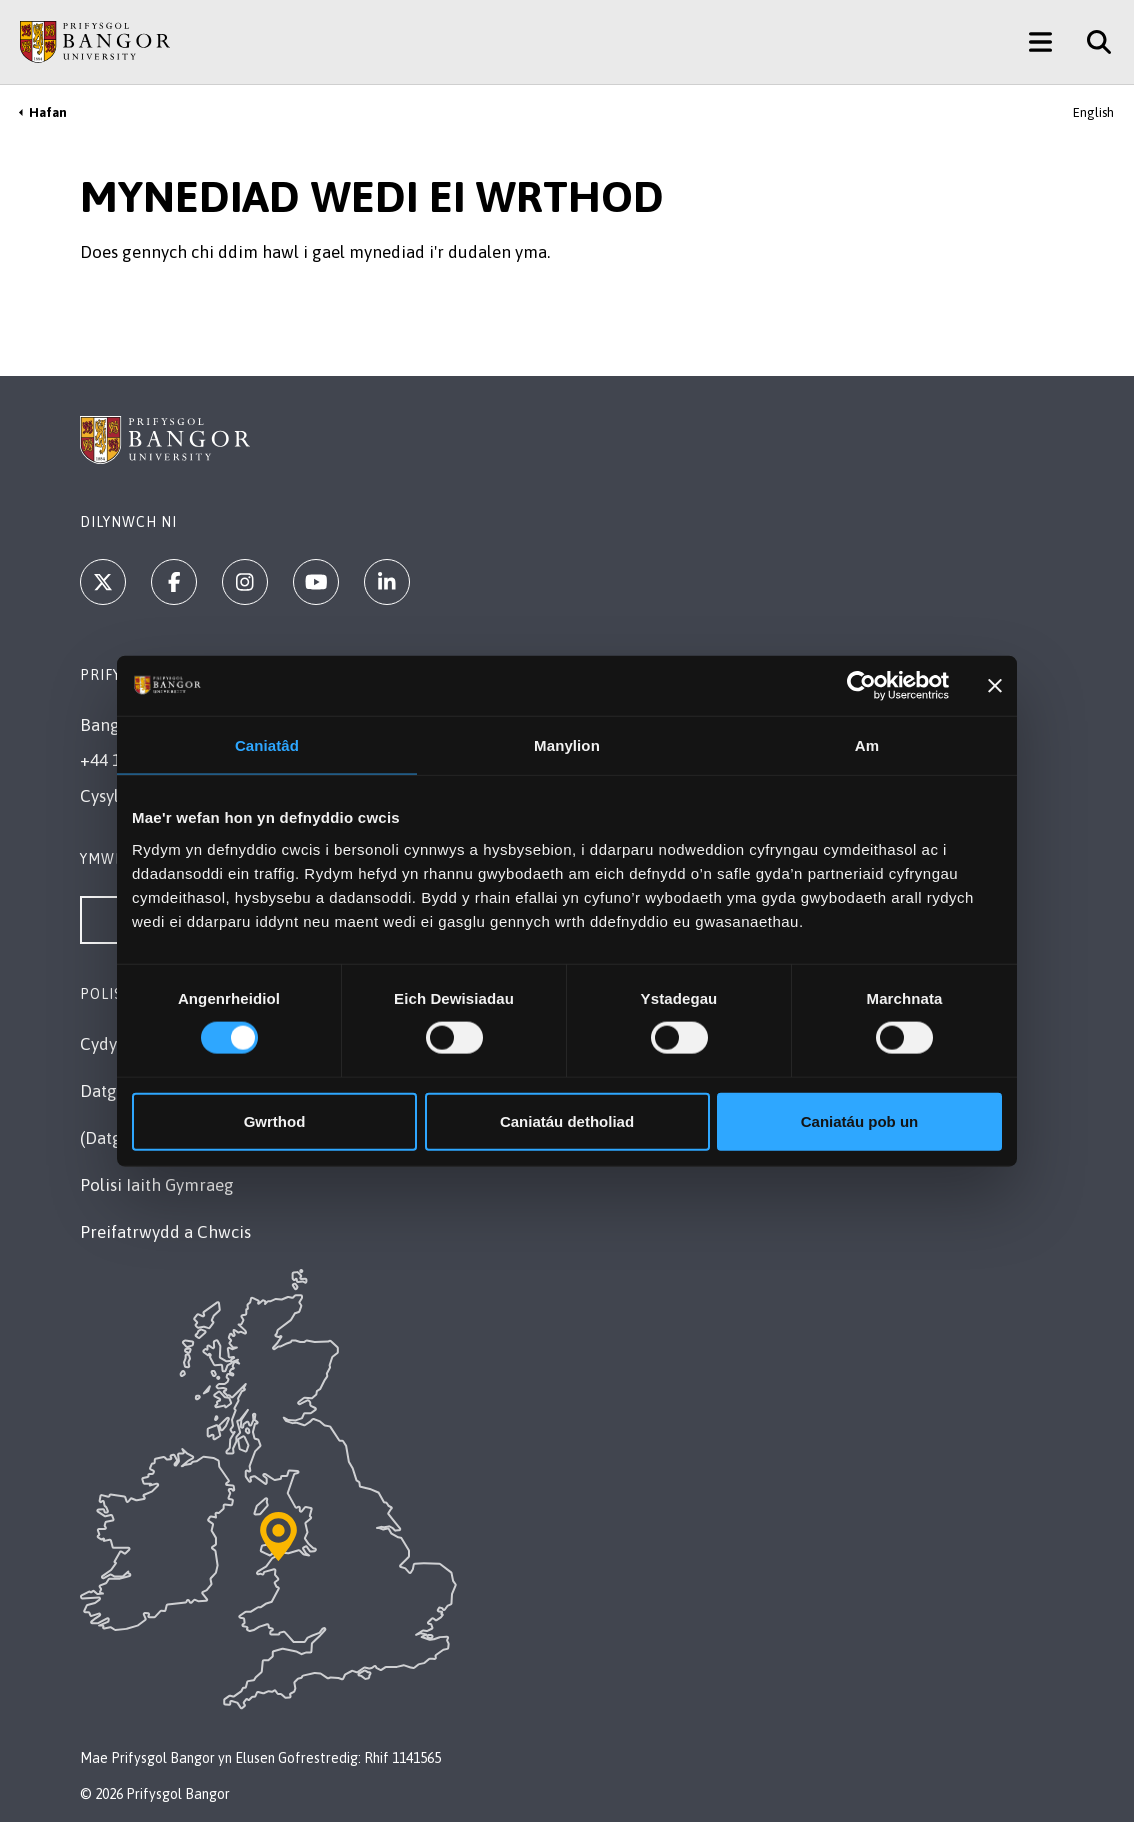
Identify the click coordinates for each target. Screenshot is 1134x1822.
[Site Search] (1091, 42)
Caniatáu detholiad (567, 1120)
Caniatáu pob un (860, 1120)
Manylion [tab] (567, 745)
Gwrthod (275, 1120)
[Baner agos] (995, 686)
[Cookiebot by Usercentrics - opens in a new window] (861, 686)
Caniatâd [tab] (267, 745)
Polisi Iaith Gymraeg (157, 1185)
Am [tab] (867, 745)
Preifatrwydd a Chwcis (165, 1232)
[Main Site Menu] (1040, 42)
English (1093, 112)
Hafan (48, 112)
